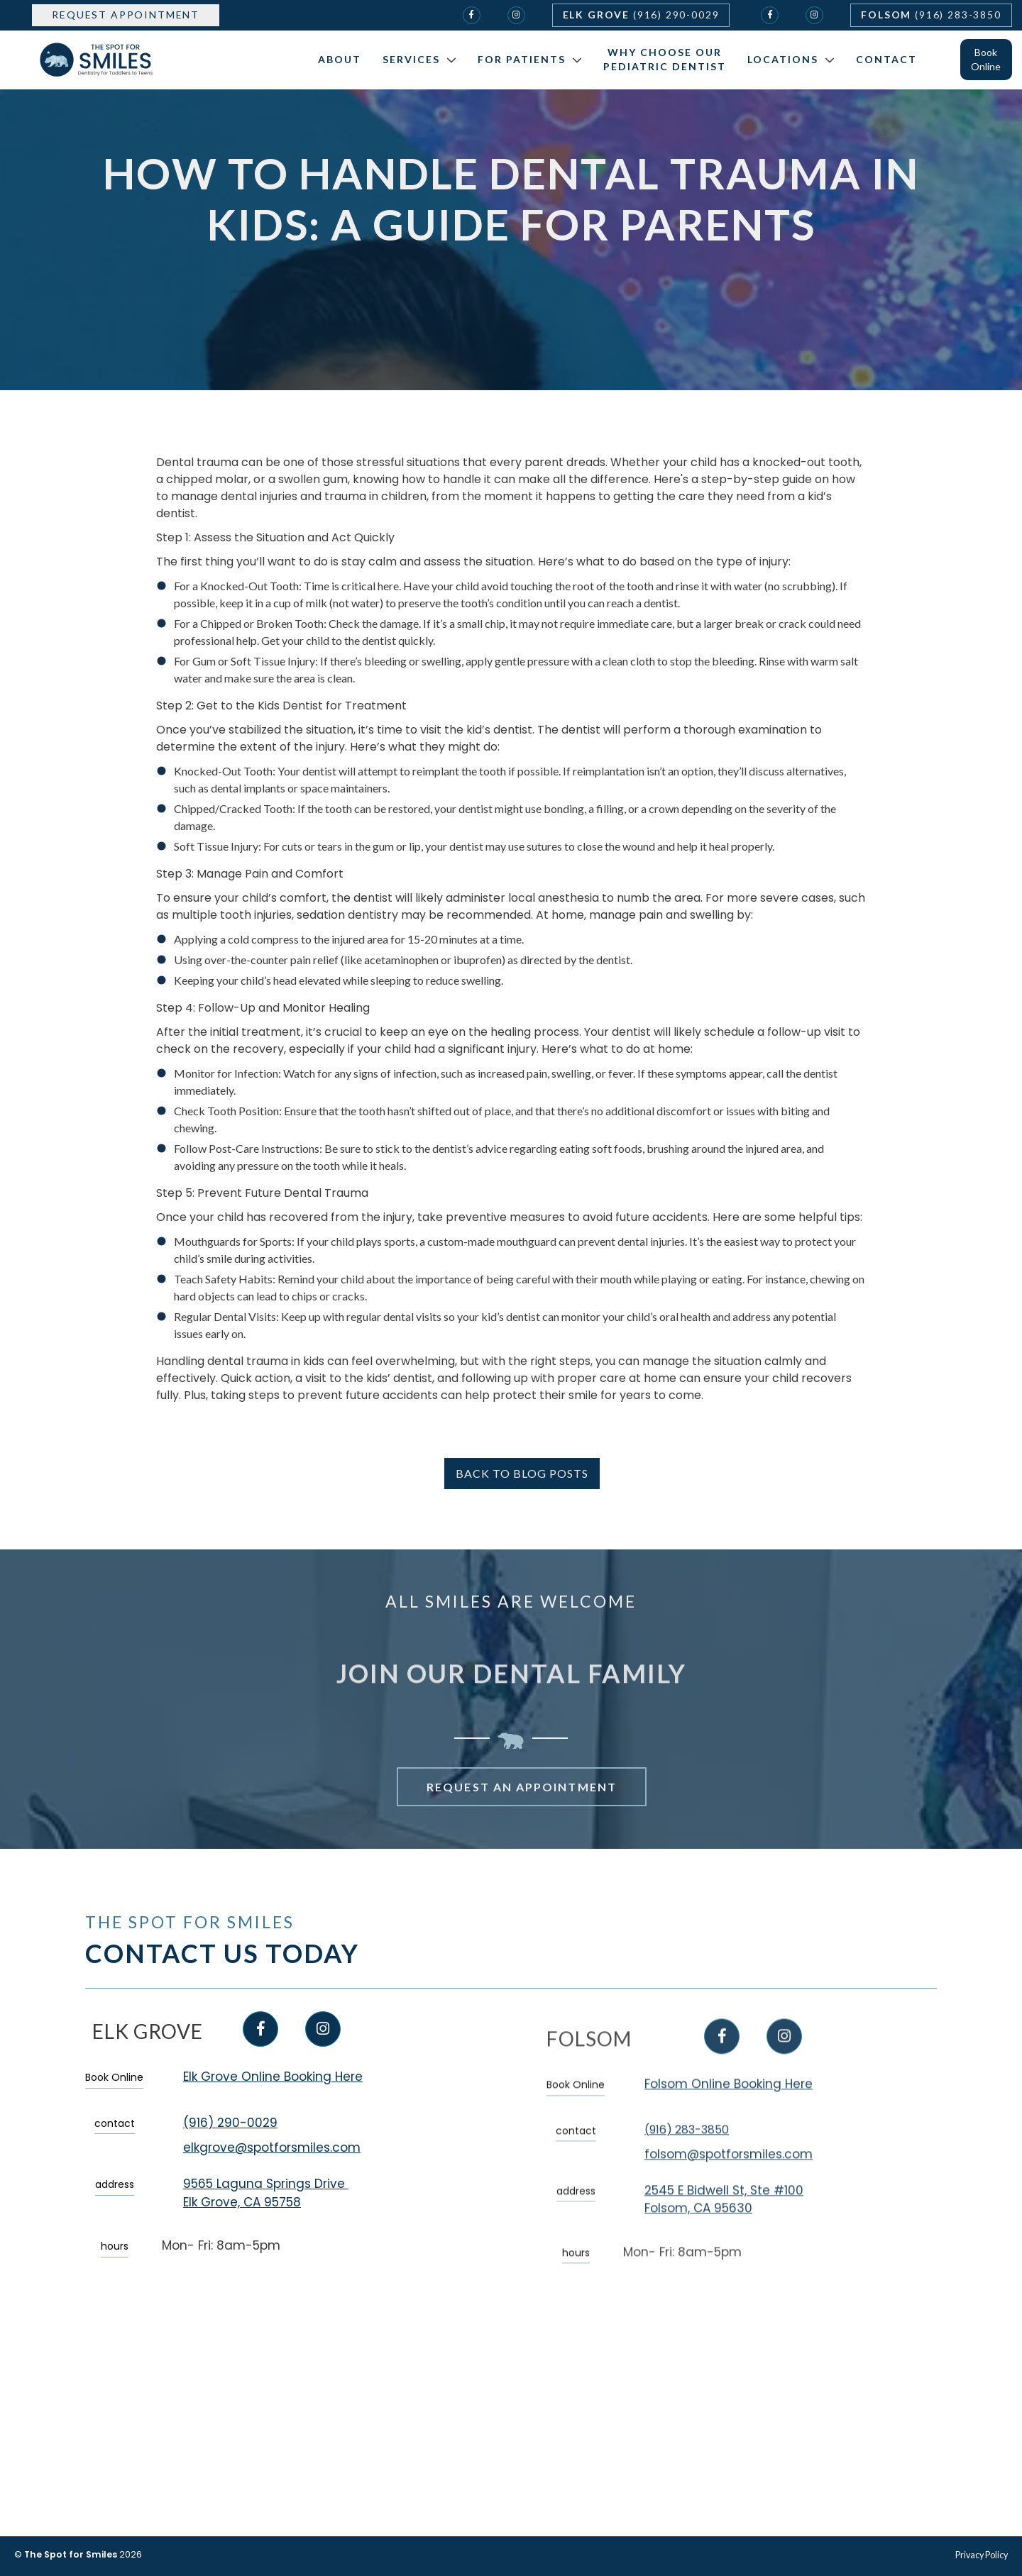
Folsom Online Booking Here (728, 2134)
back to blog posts (522, 1473)
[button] (415, 59)
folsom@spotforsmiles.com (728, 2204)
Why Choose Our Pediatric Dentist (664, 59)
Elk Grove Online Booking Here (273, 2077)
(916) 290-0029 (230, 2122)
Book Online (986, 59)
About (339, 59)
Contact (886, 59)
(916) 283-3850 (686, 2180)
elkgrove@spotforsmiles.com (272, 2148)
